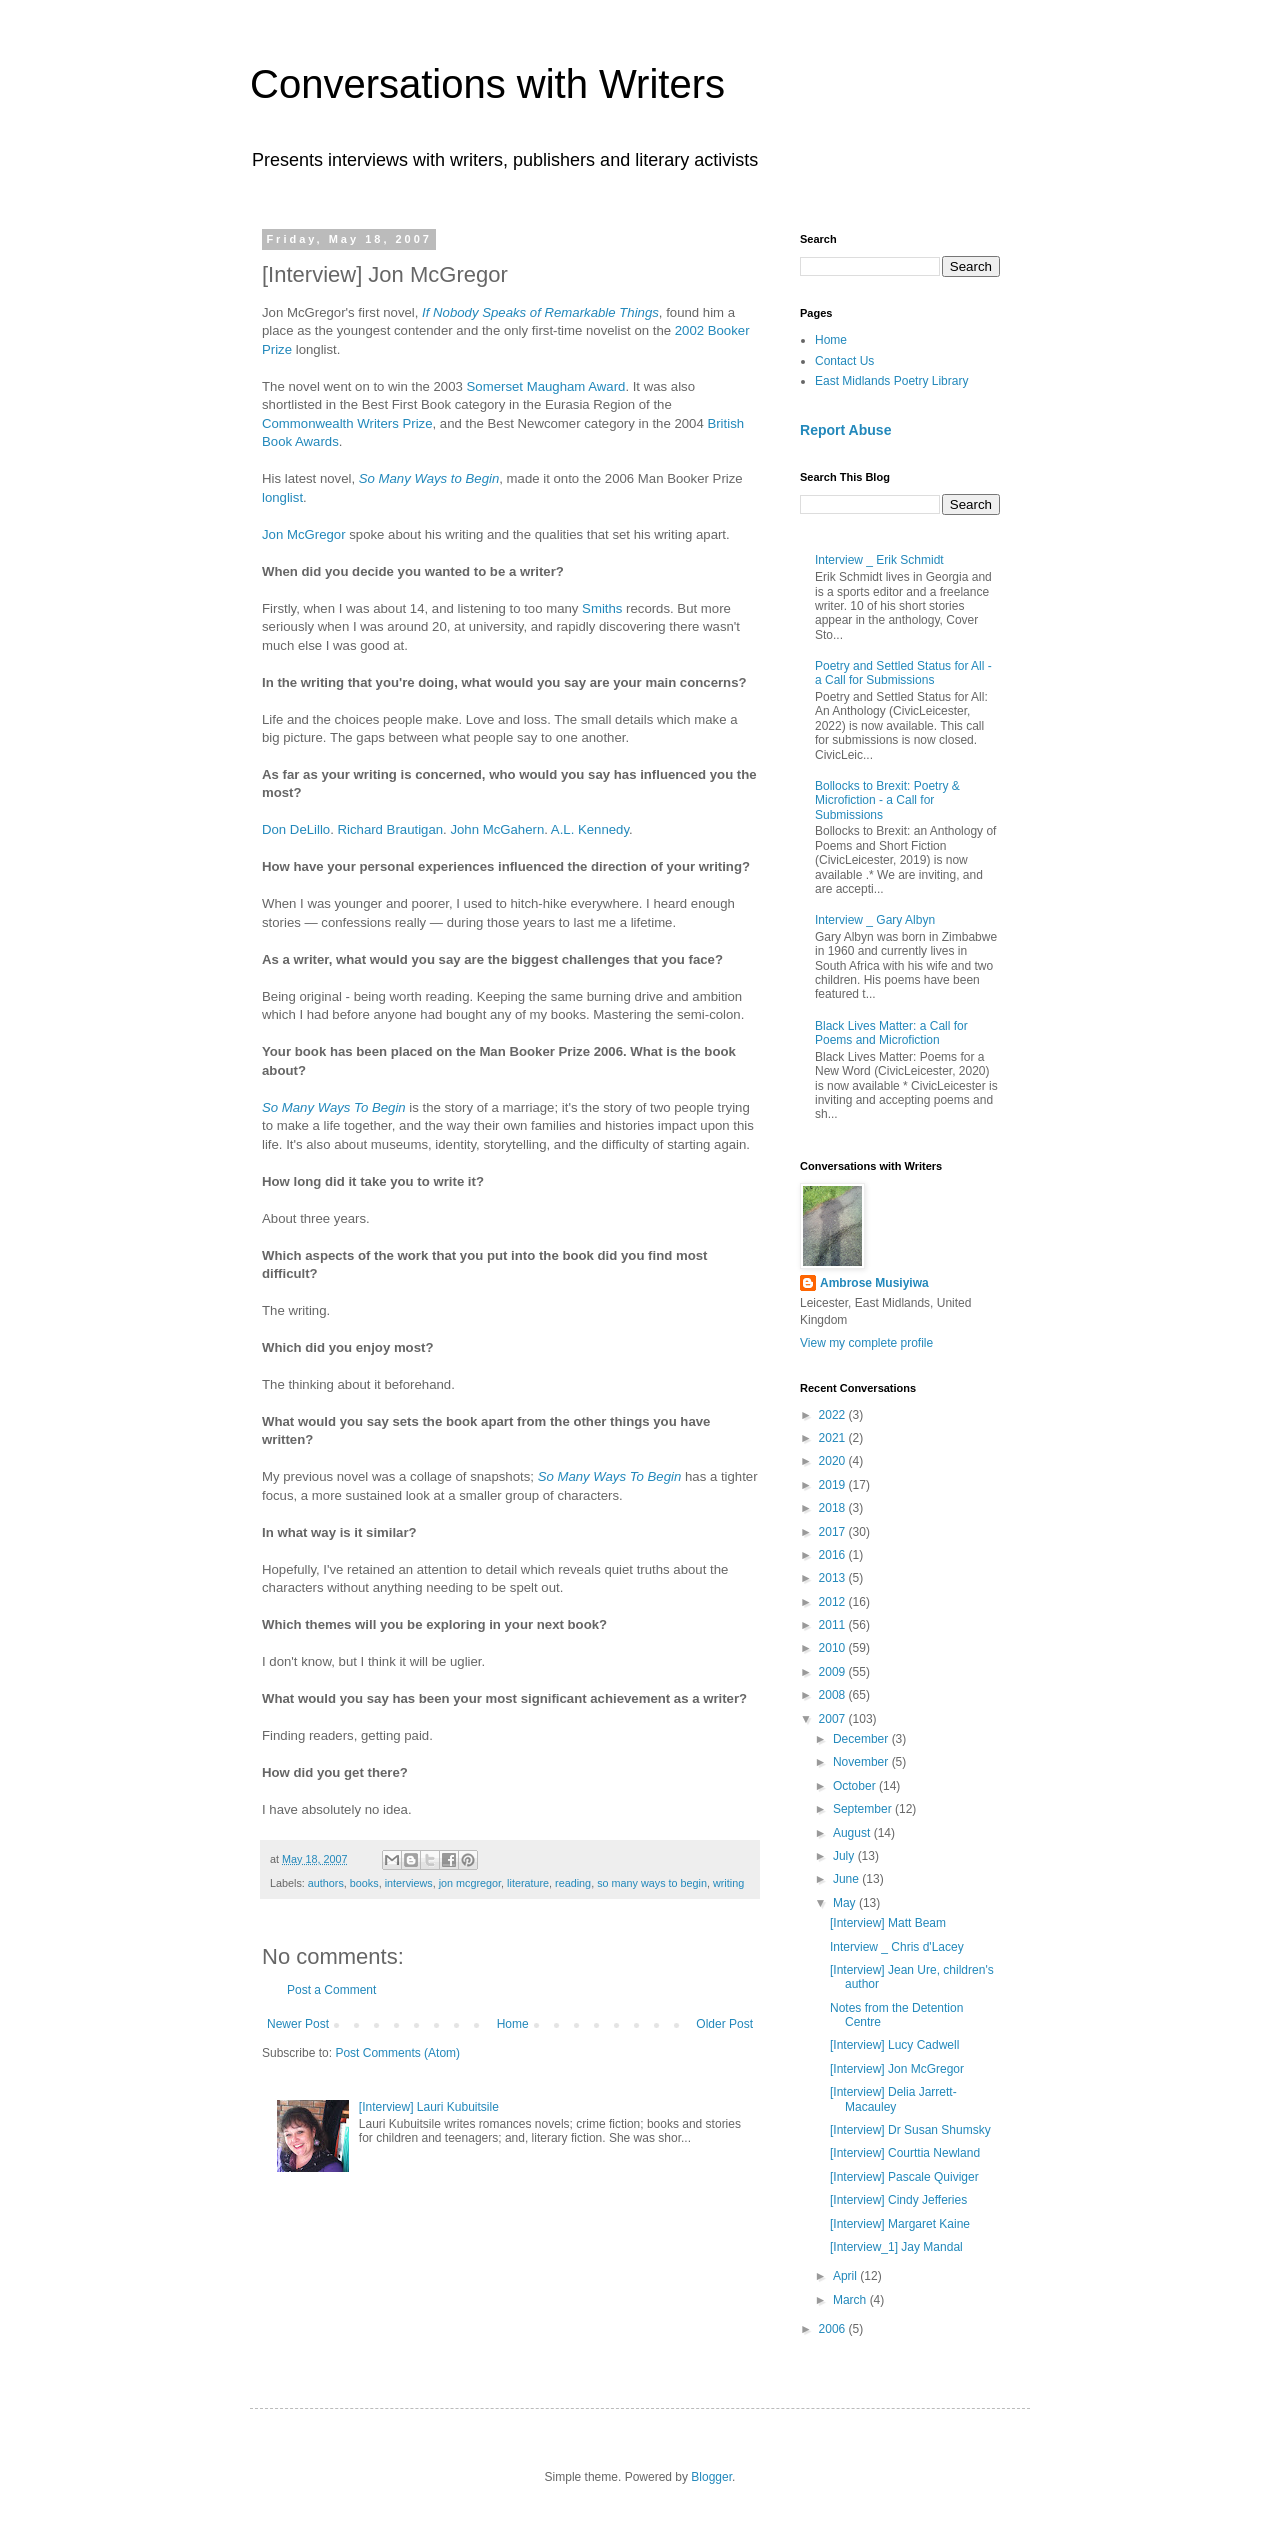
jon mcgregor (470, 1883)
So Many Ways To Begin (334, 1107)
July (845, 1856)
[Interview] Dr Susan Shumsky (910, 2130)
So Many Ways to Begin (429, 478)
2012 (834, 1602)
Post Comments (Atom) (397, 2053)
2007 (834, 1719)
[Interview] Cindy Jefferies (898, 2200)
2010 (834, 1648)
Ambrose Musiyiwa (874, 1283)
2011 (834, 1625)
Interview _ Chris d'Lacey (897, 1947)
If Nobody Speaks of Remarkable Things (540, 312)
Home (513, 2024)
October (856, 1786)
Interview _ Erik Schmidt (879, 560)
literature (528, 1883)
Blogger (711, 2477)
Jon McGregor (304, 534)
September (864, 1809)
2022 (834, 1415)
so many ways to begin (652, 1883)
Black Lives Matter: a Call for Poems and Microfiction (891, 1033)
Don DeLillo (296, 829)
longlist (282, 497)
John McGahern (497, 829)
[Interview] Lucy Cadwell (894, 2045)
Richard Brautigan (391, 829)
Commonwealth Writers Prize (347, 423)
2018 (834, 1508)
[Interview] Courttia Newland (905, 2153)
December (862, 1739)
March (851, 2300)
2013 (834, 1578)
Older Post (724, 2024)
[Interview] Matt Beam (888, 1923)
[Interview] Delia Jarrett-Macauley (893, 2099)
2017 (834, 1532)
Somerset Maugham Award (546, 386)
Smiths (602, 608)
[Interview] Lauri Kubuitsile (429, 2107)
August (853, 1833)
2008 (834, 1695)
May (846, 1903)
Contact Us (844, 361)
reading (573, 1883)
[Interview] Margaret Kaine (900, 2224)
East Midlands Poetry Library (891, 381)
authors (326, 1883)
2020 (834, 1461)
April (846, 2276)
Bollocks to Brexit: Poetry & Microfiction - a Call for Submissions (887, 800)
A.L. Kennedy (590, 829)
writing (728, 1883)
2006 (834, 2329)
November (862, 1762)
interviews (409, 1883)
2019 (834, 1485)
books (364, 1883)
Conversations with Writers (487, 84)
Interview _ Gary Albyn (875, 920)
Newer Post (298, 2024)
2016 (834, 1555)
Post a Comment (331, 1990)
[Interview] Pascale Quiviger (904, 2177)
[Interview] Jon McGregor (897, 2069)
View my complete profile (866, 1343)
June (847, 1879)
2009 (834, 1672)
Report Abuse (845, 430)
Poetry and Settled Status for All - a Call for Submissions (903, 673)
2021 (834, 1438)
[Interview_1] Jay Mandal (896, 2247)
